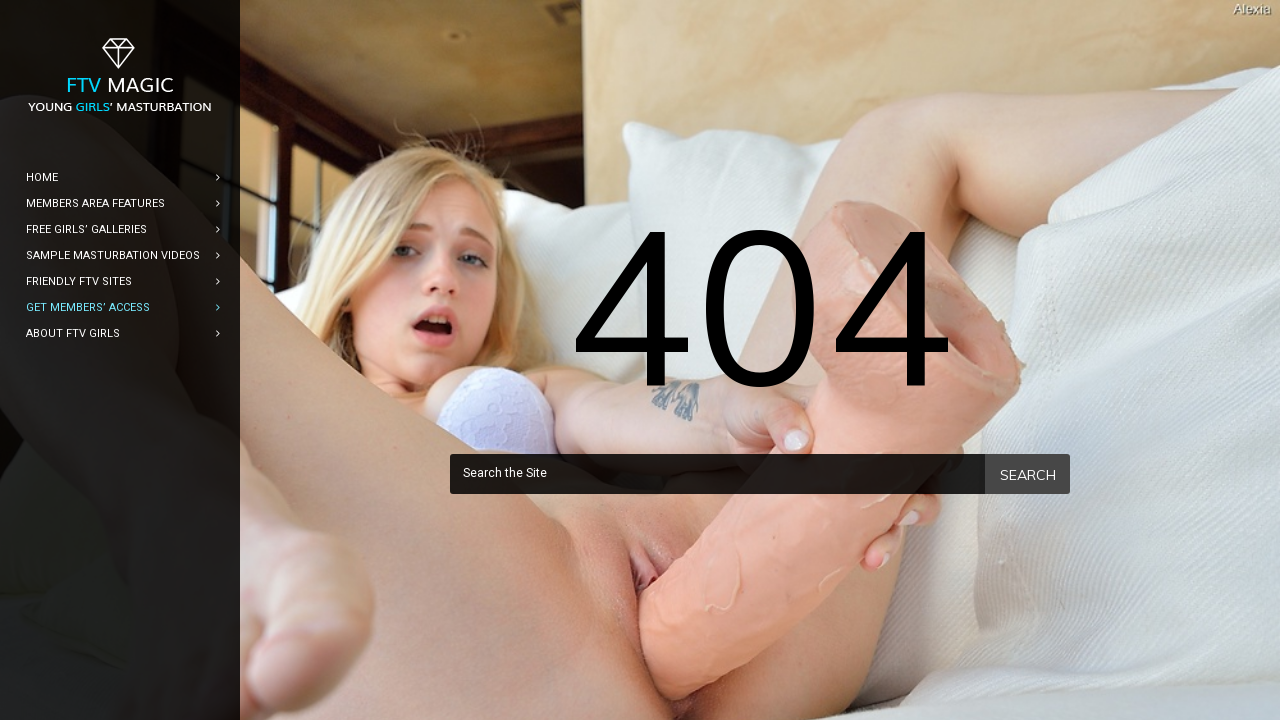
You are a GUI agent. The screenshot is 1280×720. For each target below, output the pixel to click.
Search (1028, 475)
